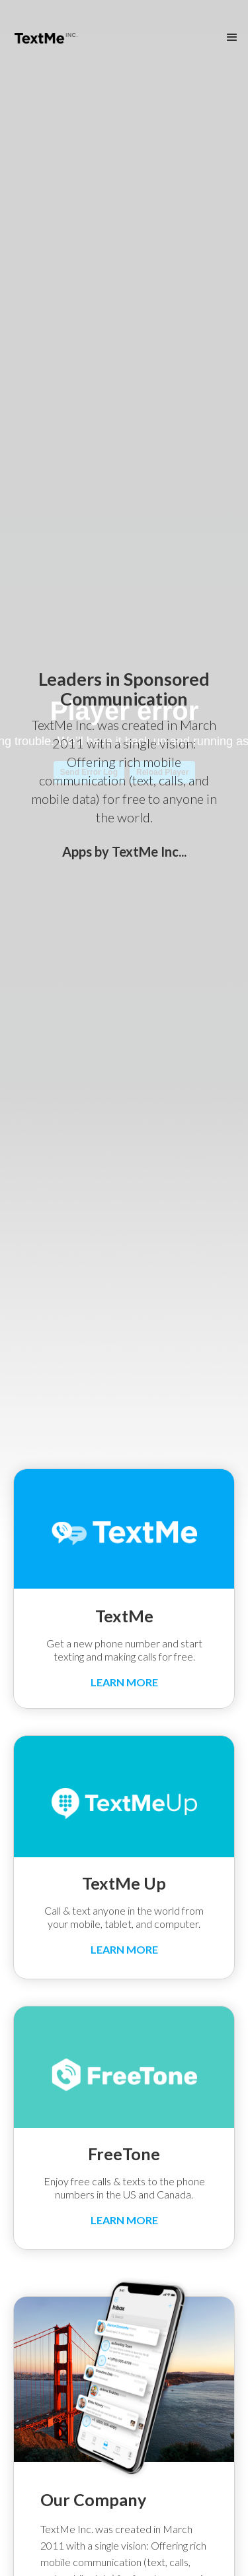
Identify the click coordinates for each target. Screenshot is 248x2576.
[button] (232, 37)
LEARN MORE (124, 1682)
